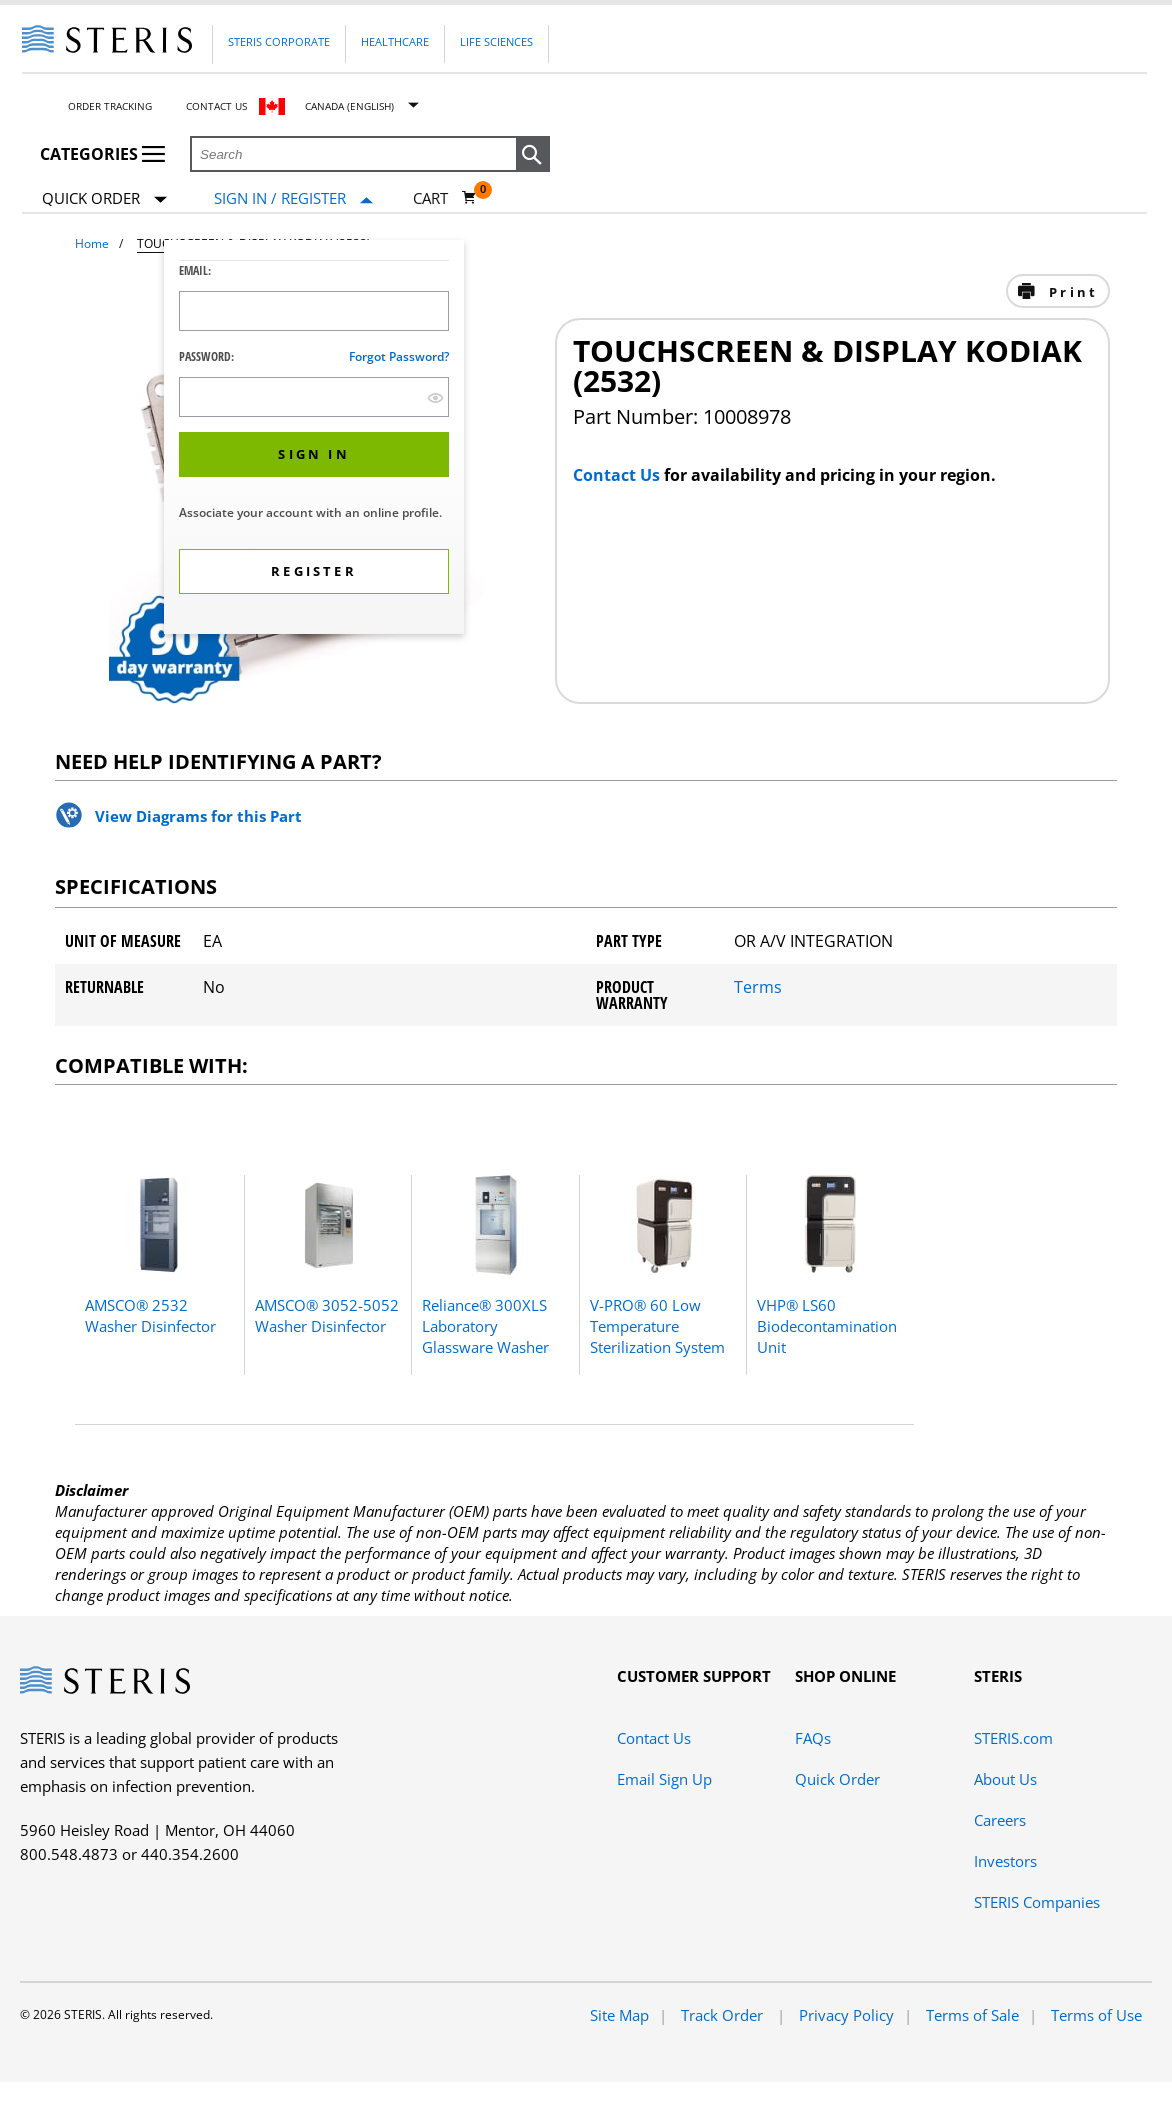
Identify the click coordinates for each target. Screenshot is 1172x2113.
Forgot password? (399, 356)
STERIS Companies (1037, 1902)
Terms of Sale (972, 2015)
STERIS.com (1013, 1738)
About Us (1005, 1779)
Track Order (724, 2015)
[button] (533, 155)
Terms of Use (1096, 2015)
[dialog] (314, 439)
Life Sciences (496, 41)
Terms (758, 987)
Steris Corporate (279, 41)
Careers (1000, 1820)
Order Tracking (110, 106)
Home (92, 243)
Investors (1005, 1861)
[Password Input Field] (314, 397)
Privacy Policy (846, 2015)
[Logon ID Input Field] (314, 311)
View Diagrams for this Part (198, 816)
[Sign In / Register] (293, 198)
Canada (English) (349, 106)
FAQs (813, 1738)
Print (1070, 292)
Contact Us (216, 106)
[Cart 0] (445, 198)
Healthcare (395, 41)
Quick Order (104, 199)
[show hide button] (435, 397)
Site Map (619, 2015)
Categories (102, 154)
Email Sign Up (664, 1779)
